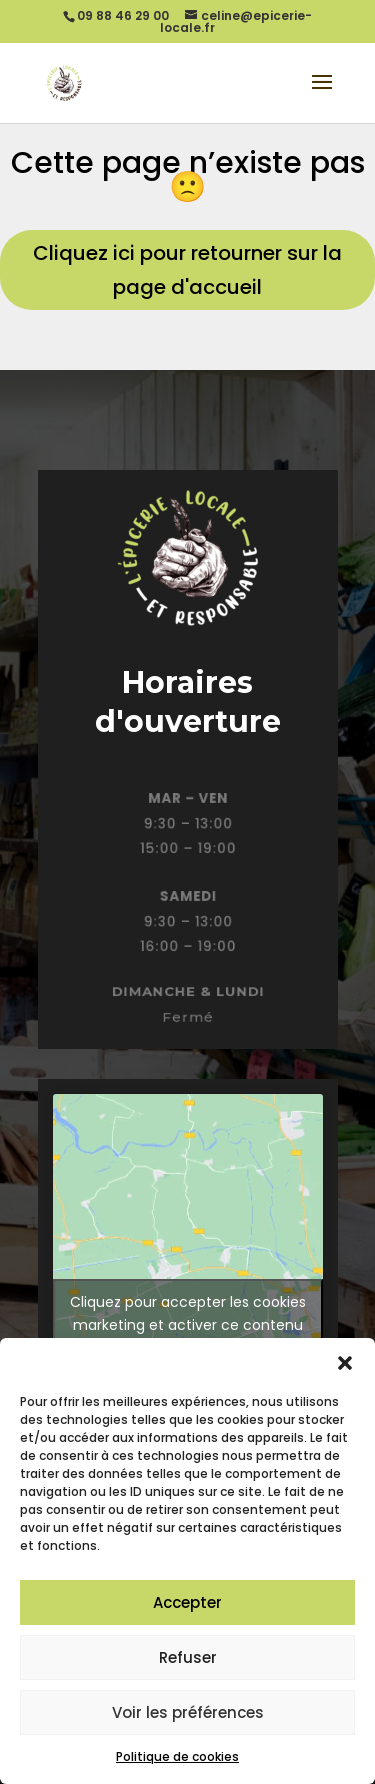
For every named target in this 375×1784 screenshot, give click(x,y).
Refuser (188, 1657)
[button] (345, 1363)
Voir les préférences (188, 1712)
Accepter (187, 1602)
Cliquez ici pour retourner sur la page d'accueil (187, 270)
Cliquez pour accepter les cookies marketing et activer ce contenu (188, 1313)
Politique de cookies (177, 1756)
